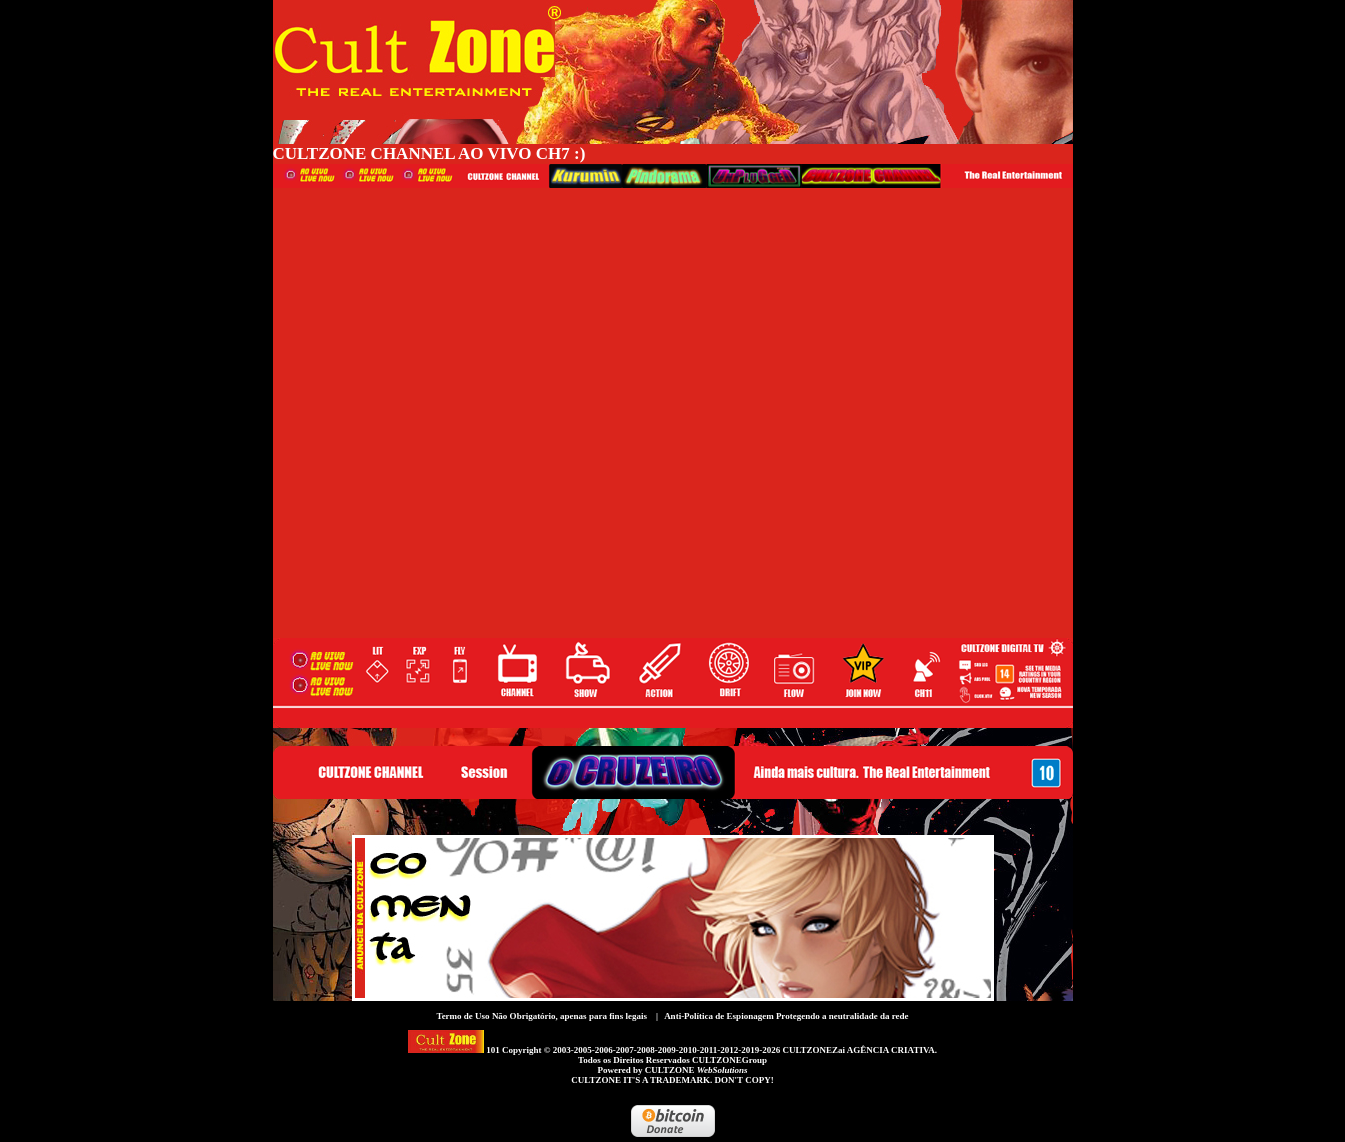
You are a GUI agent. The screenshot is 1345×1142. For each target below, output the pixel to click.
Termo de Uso (462, 1016)
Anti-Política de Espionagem (719, 1016)
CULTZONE (696, 1070)
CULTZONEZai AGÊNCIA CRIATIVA (858, 1050)
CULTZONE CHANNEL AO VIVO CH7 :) (429, 153)
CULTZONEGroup (729, 1060)
